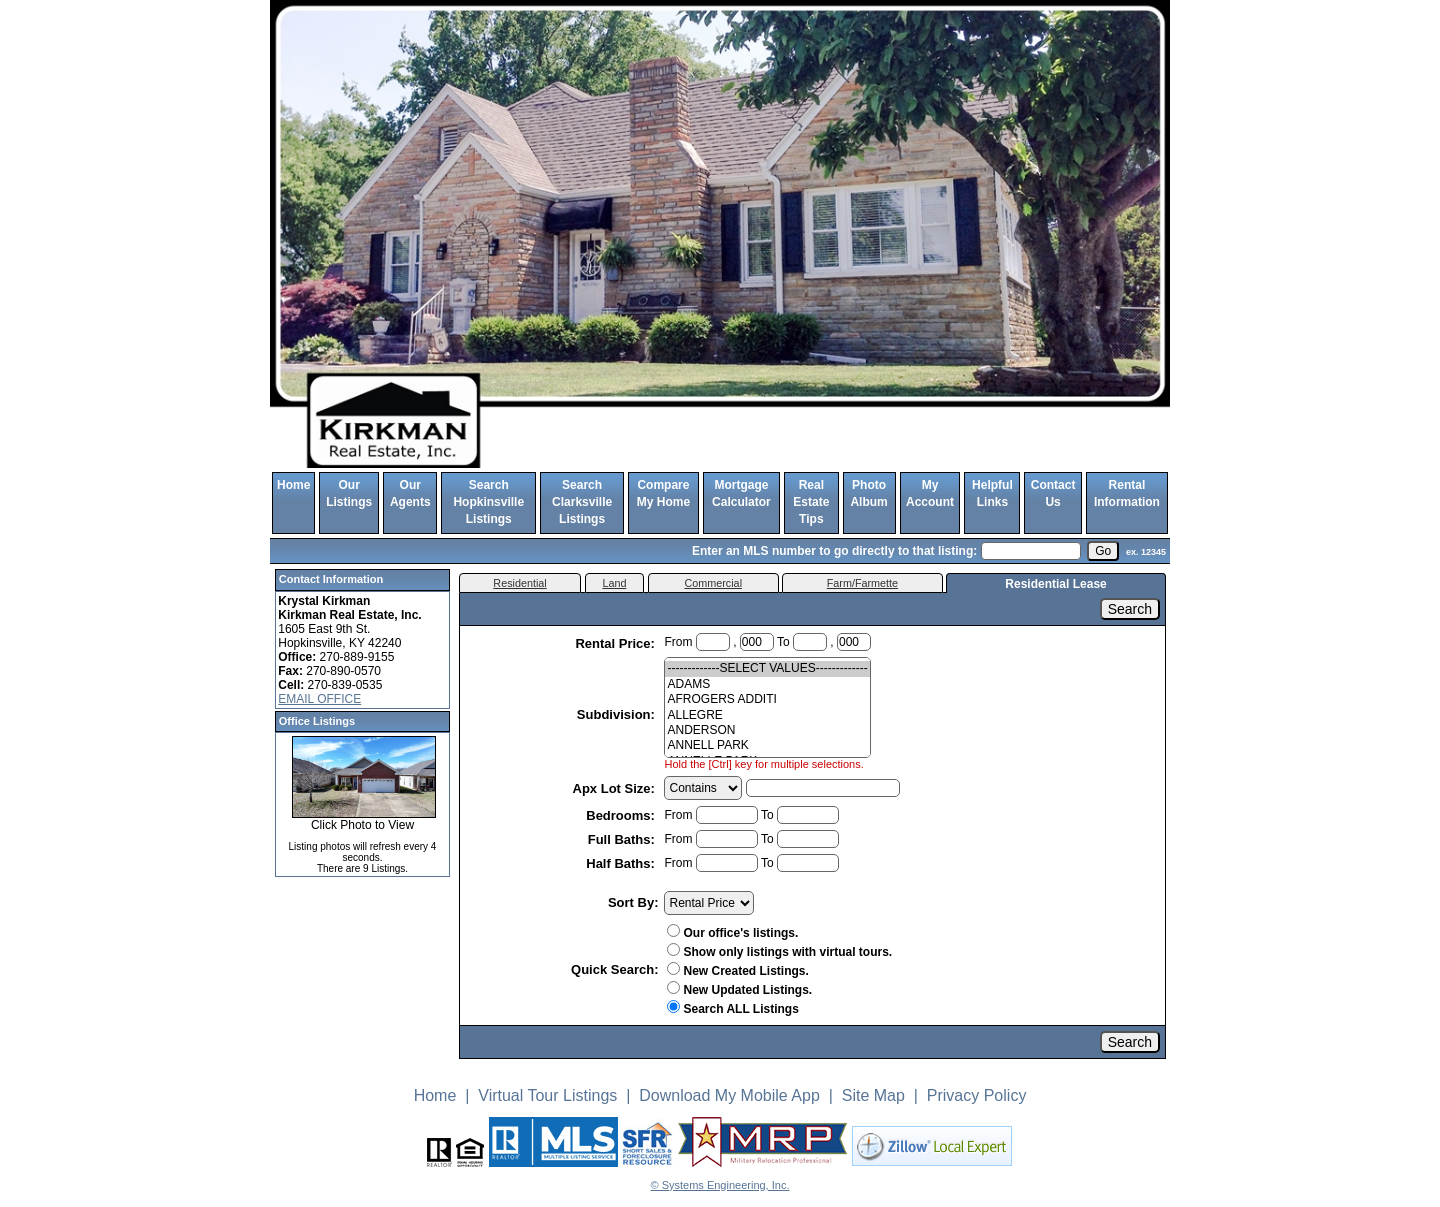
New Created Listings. (737, 971)
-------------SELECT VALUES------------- (767, 668)
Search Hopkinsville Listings (488, 502)
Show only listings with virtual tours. (779, 952)
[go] (1103, 551)
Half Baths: (622, 863)
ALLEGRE (767, 715)
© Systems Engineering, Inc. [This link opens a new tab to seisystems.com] (720, 1185)
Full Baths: (623, 839)
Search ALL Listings (732, 1009)
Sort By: (633, 902)
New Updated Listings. (739, 990)
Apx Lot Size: (616, 788)
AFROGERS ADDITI (767, 699)
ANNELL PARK (767, 745)
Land (614, 583)
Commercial (713, 583)
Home (293, 485)
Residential (519, 583)
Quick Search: (614, 969)
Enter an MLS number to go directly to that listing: (834, 551)
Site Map (873, 1095)
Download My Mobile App (729, 1095)
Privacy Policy (977, 1095)
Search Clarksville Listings (582, 502)
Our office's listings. (732, 933)
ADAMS (767, 684)
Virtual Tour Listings (547, 1095)
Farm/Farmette (862, 583)
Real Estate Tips (811, 502)
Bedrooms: (622, 815)
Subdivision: (618, 714)
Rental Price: (616, 643)
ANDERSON (767, 730)
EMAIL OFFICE (319, 699)
